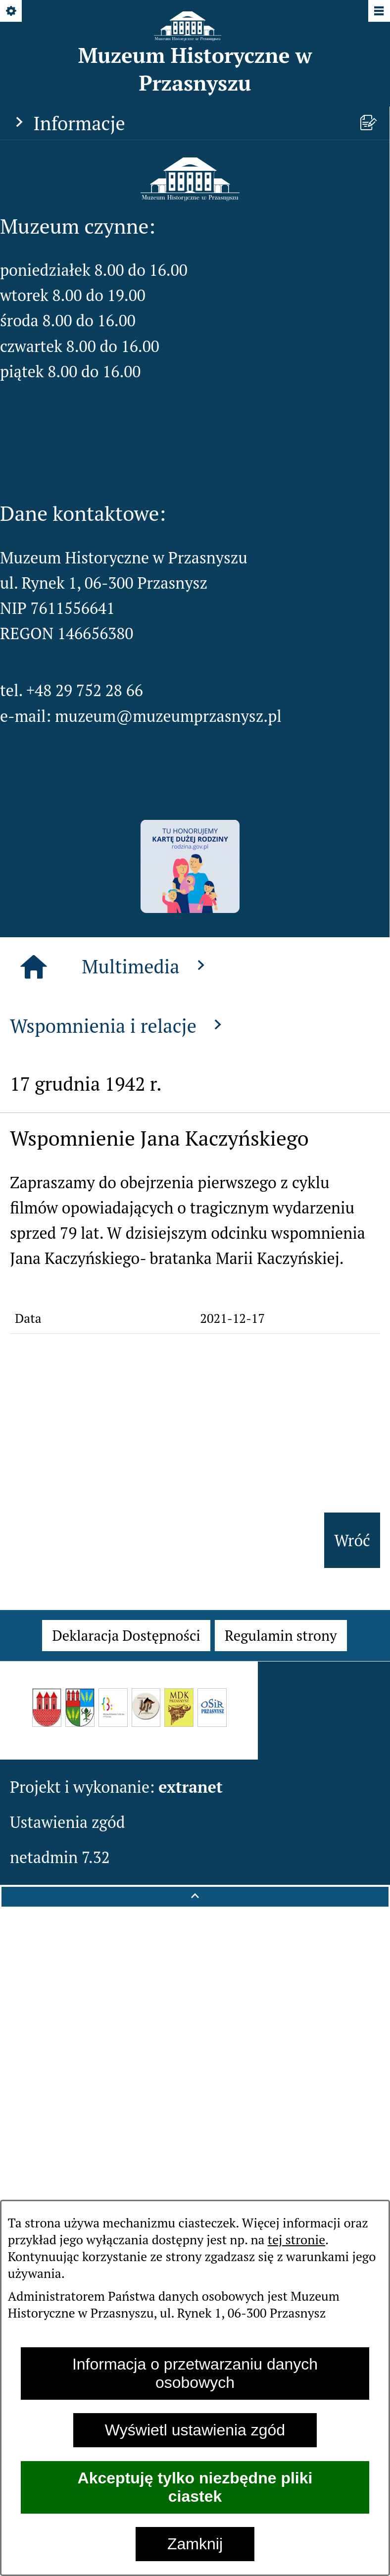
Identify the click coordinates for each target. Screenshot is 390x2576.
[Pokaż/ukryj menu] (378, 11)
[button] (190, 195)
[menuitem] (126, 1635)
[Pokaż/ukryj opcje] (11, 11)
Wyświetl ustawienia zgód (195, 2430)
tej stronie (296, 2239)
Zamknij (195, 2544)
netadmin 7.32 (60, 1857)
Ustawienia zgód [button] (67, 1822)
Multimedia (146, 966)
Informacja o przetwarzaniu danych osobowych (195, 2373)
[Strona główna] (33, 967)
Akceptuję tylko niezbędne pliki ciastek (195, 2487)
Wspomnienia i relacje (118, 1025)
